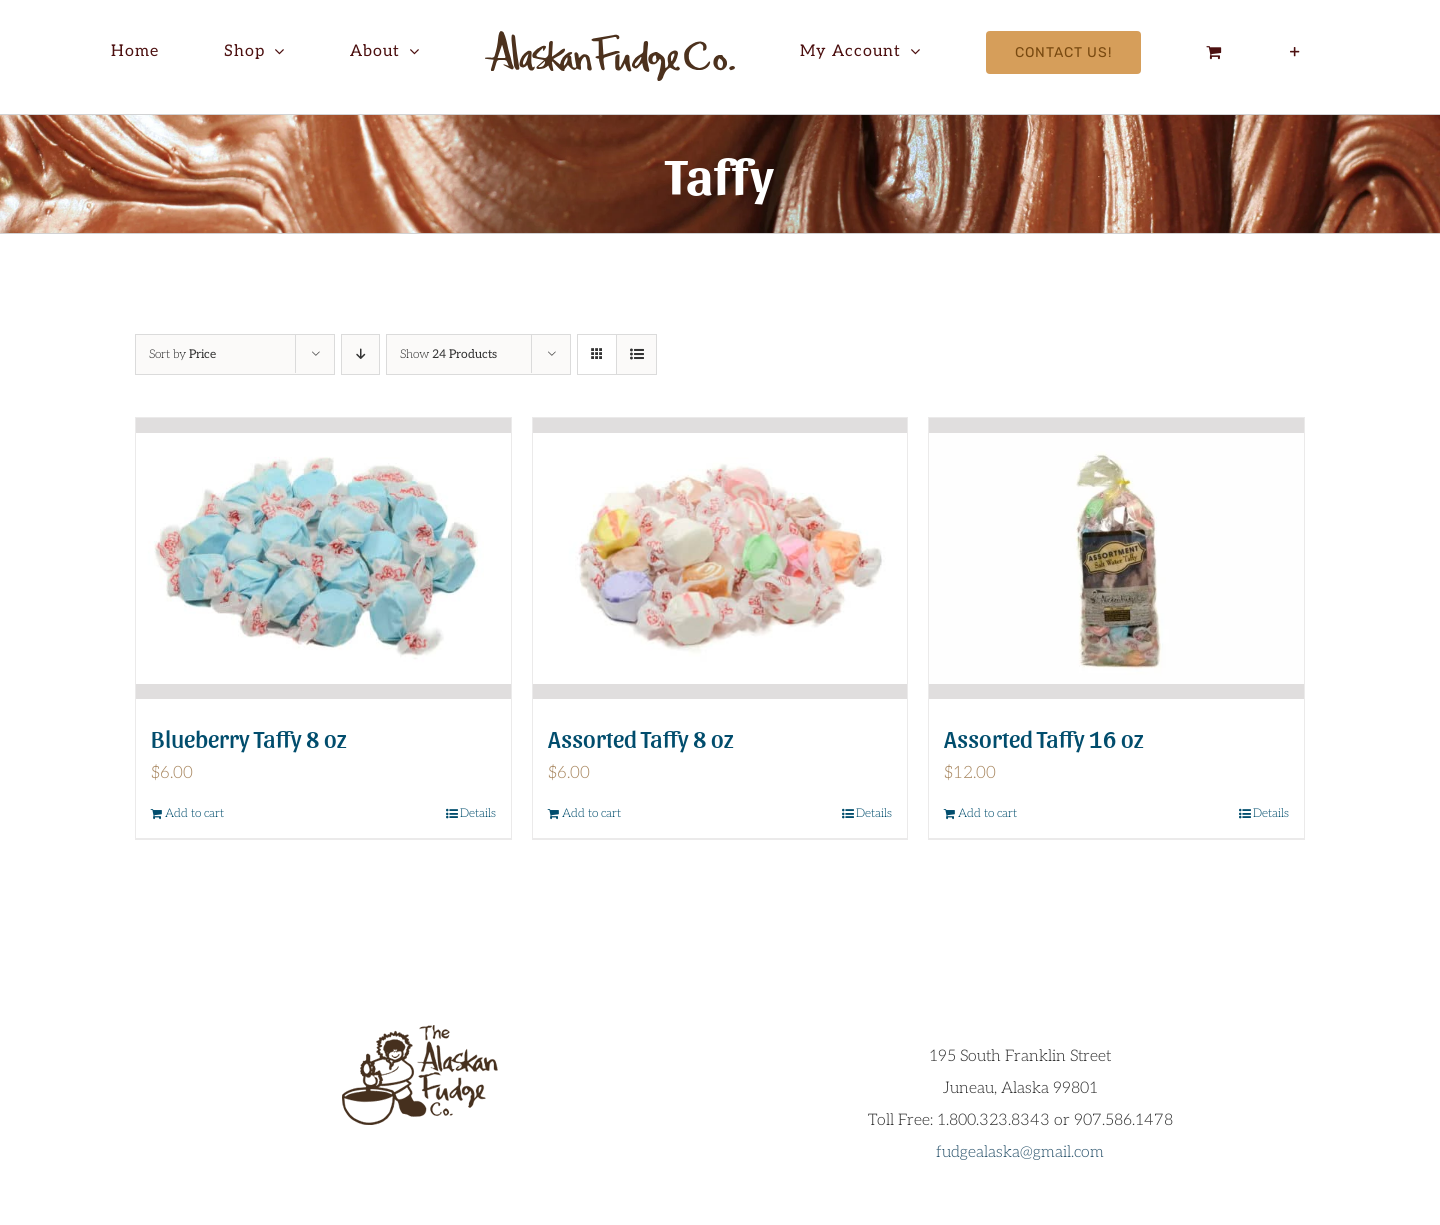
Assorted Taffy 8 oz (641, 737)
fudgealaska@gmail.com (1020, 1152)
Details (478, 813)
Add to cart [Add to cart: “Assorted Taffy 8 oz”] (591, 813)
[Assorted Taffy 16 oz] (1116, 558)
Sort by (182, 354)
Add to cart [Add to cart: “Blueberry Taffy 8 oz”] (194, 813)
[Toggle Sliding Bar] (1295, 52)
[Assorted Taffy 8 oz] (720, 558)
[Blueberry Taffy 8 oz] (323, 558)
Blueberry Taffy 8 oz (249, 737)
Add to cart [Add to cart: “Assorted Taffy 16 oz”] (987, 813)
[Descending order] (360, 354)
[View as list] (636, 354)
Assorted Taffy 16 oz (1044, 737)
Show (448, 354)
